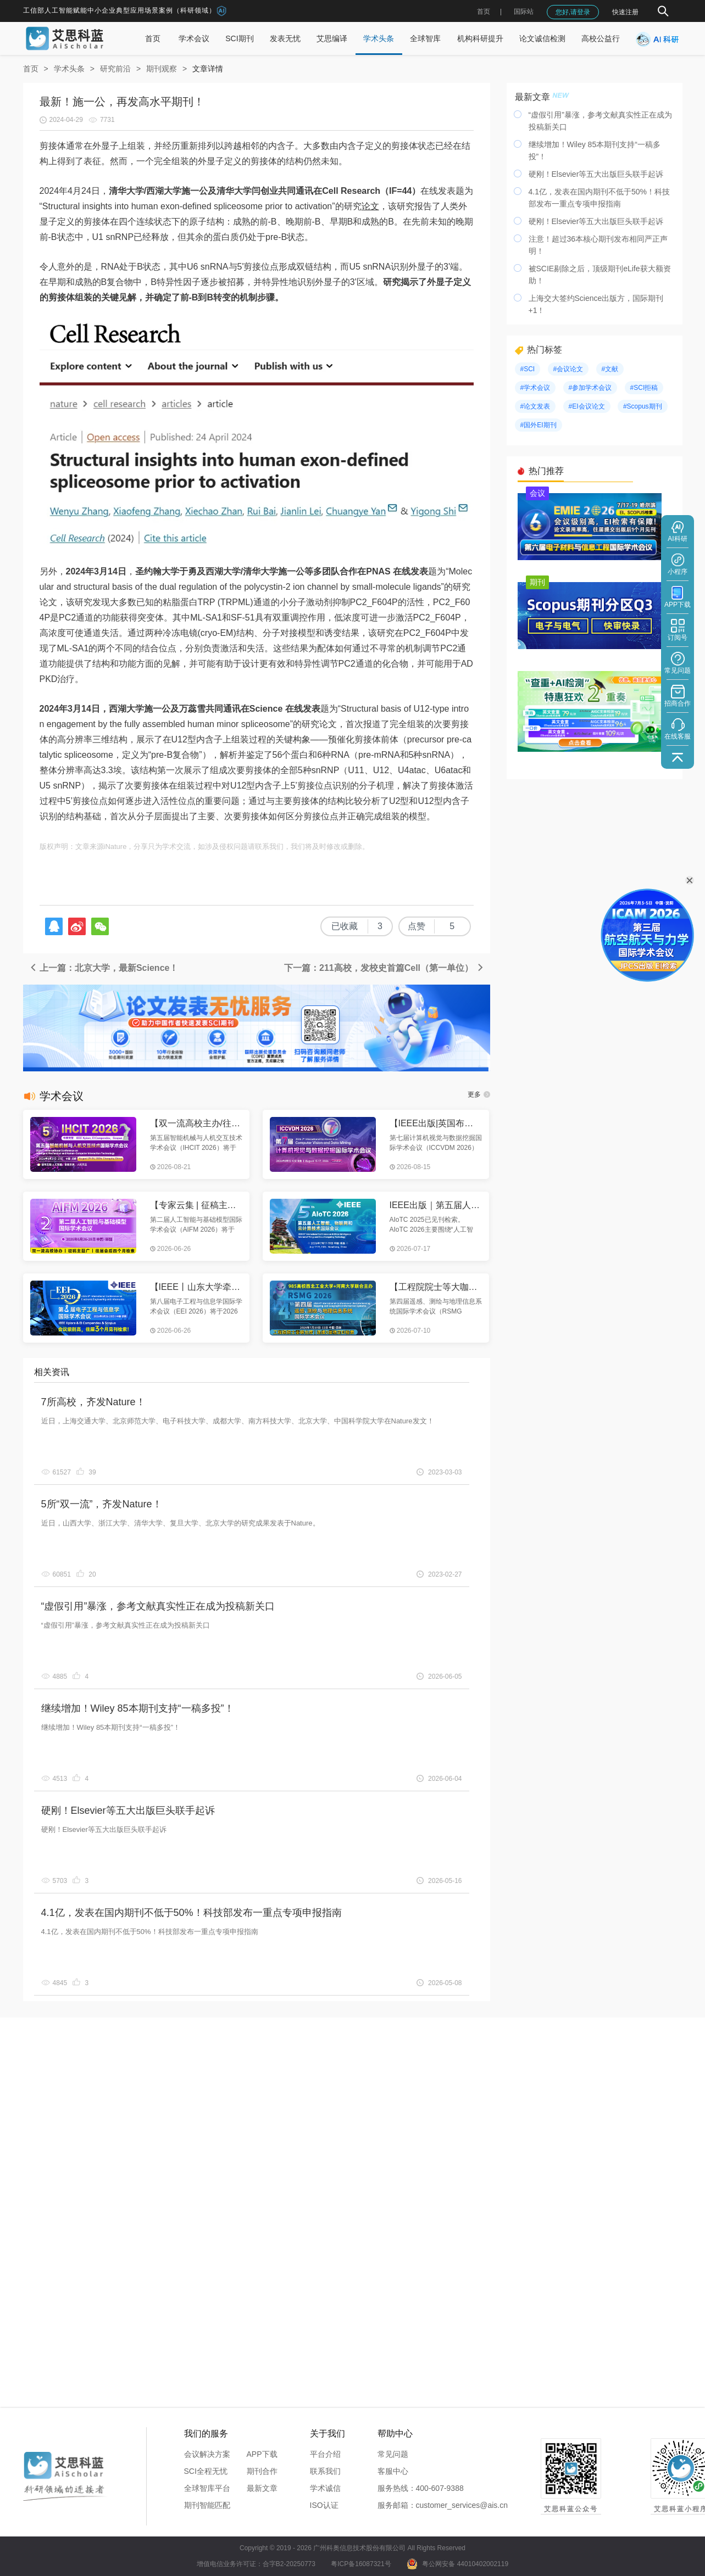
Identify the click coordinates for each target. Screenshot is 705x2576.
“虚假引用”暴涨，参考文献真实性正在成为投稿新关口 (158, 1606)
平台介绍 (325, 2454)
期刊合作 (262, 2471)
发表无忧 (285, 38)
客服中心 (393, 2471)
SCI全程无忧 (205, 2471)
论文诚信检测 (542, 38)
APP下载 (262, 2454)
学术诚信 (325, 2488)
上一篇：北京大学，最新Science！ (104, 968)
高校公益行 (600, 38)
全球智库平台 (207, 2488)
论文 (370, 206)
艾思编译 (332, 38)
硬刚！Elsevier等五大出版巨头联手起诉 (128, 1810)
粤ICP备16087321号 (361, 2564)
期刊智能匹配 (207, 2505)
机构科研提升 (480, 38)
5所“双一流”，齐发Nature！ (101, 1504)
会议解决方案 (207, 2454)
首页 (483, 11)
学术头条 (378, 38)
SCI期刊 (239, 38)
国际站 (524, 11)
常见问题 (393, 2454)
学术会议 (194, 38)
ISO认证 (324, 2505)
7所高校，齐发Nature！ (93, 1401)
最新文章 (262, 2488)
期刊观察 (161, 68)
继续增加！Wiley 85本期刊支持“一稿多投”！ (137, 1708)
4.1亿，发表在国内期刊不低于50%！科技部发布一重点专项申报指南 (191, 1912)
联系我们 (325, 2471)
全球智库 (425, 38)
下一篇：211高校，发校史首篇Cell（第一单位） (384, 968)
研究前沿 (115, 68)
